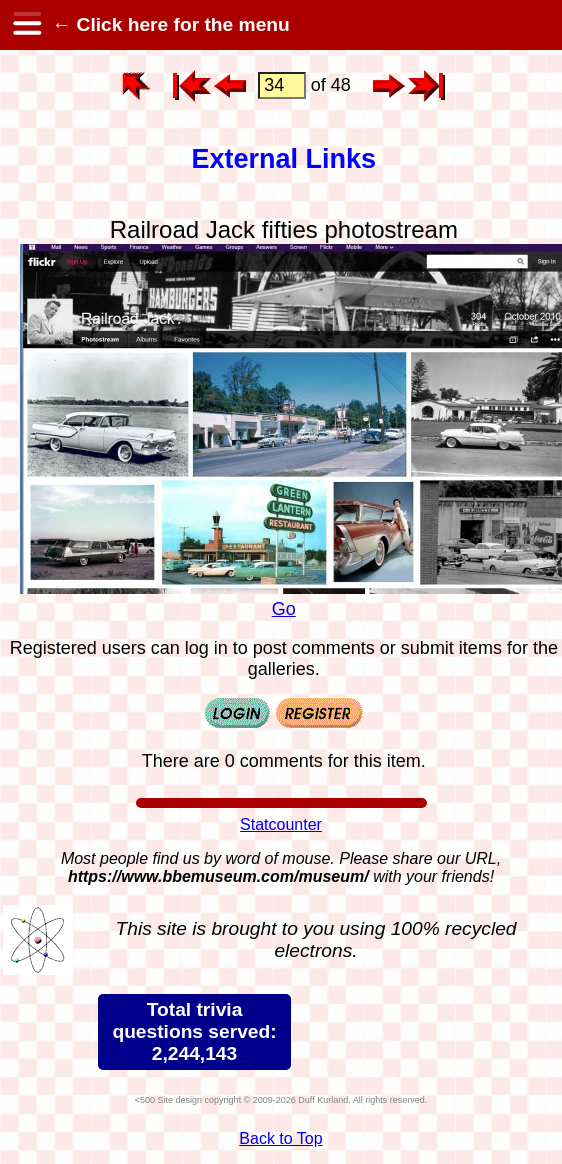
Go (284, 609)
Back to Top (280, 1138)
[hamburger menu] (26, 25)
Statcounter (281, 824)
